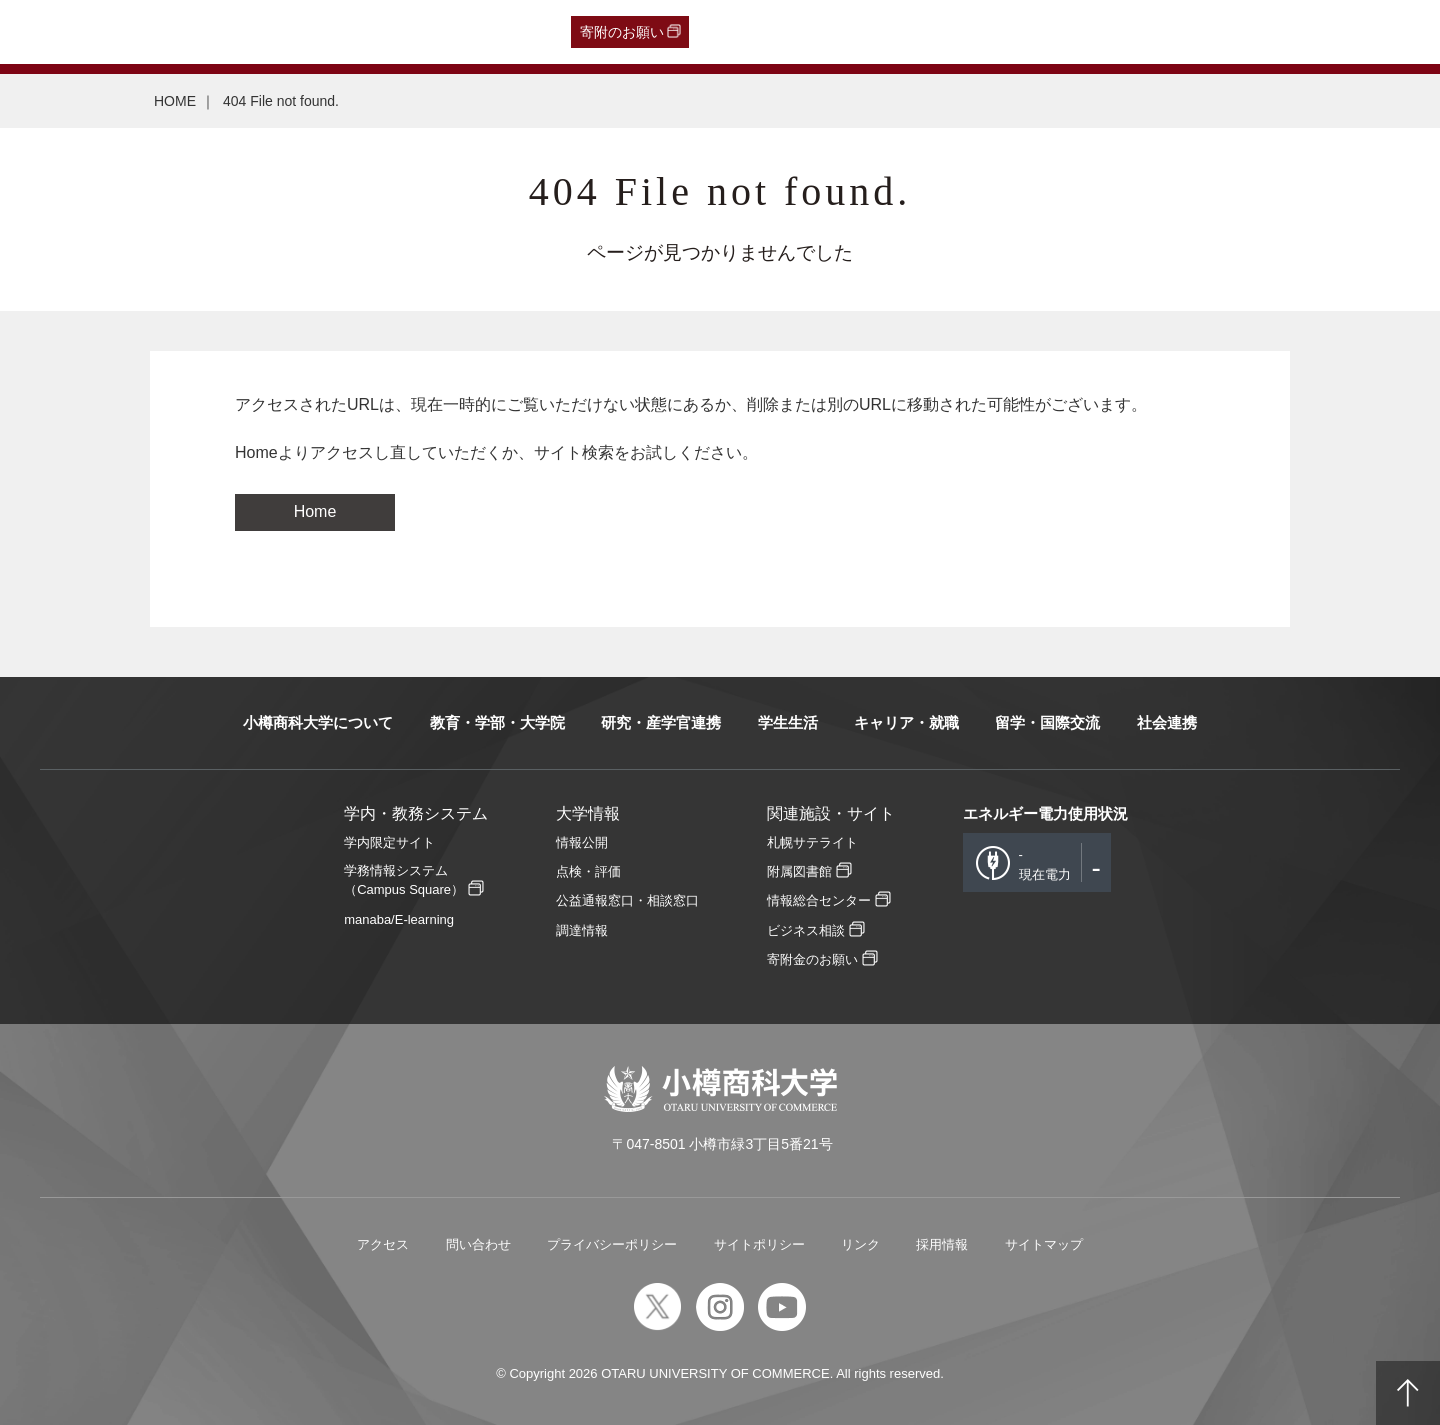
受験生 (58, 32)
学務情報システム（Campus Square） (404, 880)
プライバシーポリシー (612, 1244)
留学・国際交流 (1047, 722)
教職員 (397, 32)
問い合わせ (478, 1244)
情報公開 (582, 842)
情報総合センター (819, 900)
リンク (860, 1244)
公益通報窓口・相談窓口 (627, 900)
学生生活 (788, 722)
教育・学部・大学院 (497, 722)
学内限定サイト (389, 842)
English (458, 32)
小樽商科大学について (318, 722)
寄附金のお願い (812, 959)
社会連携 (1167, 722)
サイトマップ (1044, 1244)
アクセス (383, 1244)
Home (315, 511)
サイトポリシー (759, 1244)
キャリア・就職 (906, 722)
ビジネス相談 (806, 930)
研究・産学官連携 (661, 722)
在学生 (338, 32)
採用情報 (942, 1244)
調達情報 (582, 930)
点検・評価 (588, 871)
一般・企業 (207, 32)
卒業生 (134, 32)
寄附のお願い (622, 32)
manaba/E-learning (399, 919)
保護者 (280, 32)
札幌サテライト (812, 842)
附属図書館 (799, 871)
